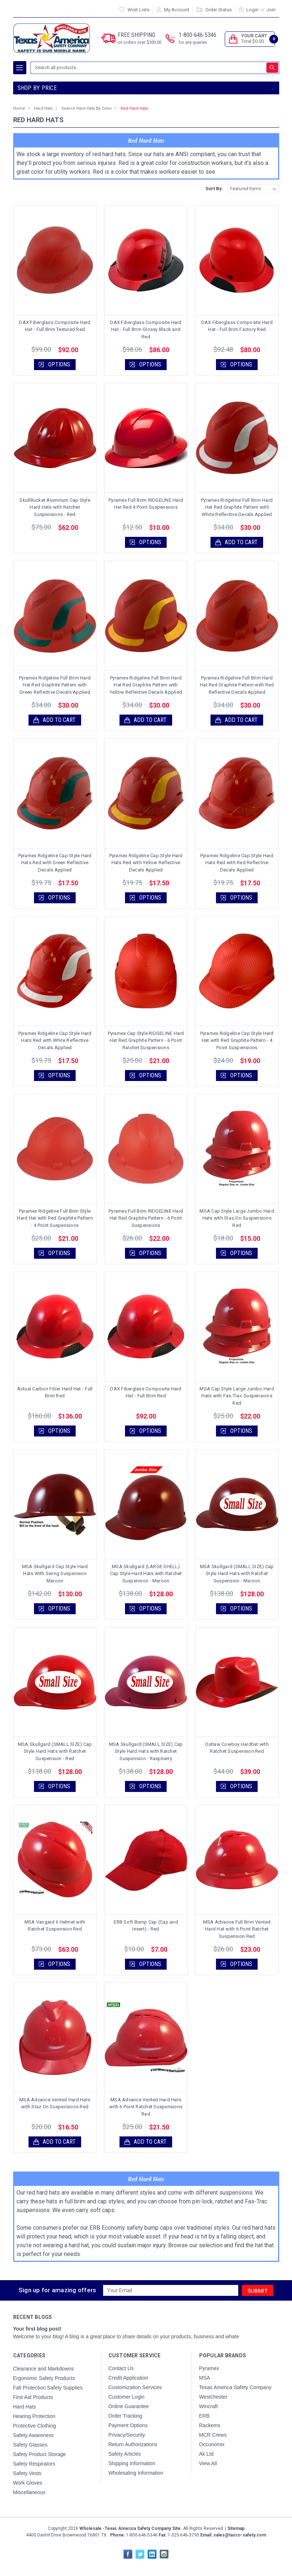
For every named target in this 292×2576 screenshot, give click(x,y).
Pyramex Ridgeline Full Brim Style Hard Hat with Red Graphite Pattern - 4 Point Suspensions (55, 1218)
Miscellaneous (29, 2492)
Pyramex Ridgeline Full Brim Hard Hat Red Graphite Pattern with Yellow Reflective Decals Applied (146, 685)
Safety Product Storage (39, 2454)
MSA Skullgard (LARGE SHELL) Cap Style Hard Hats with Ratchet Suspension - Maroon (146, 1573)
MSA (204, 2378)
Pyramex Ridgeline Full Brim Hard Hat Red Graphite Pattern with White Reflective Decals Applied (237, 507)
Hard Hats (43, 108)
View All (208, 2463)
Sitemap (235, 2528)
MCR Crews (213, 2435)
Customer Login (127, 2397)
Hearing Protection (34, 2416)
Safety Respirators (34, 2464)
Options (59, 364)
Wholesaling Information (136, 2473)
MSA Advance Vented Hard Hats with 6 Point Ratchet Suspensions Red (145, 2107)
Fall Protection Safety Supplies (48, 2388)
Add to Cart (241, 542)
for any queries (193, 42)
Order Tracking (126, 2416)
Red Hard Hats (134, 108)
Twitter (140, 2554)
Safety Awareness (33, 2435)
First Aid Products (33, 2397)
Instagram (164, 2554)
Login (252, 9)
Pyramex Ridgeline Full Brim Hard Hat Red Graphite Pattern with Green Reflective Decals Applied (55, 685)
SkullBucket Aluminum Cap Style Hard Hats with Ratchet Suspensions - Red (54, 507)
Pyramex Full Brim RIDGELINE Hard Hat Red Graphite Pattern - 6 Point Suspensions (146, 1218)
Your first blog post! (37, 2329)
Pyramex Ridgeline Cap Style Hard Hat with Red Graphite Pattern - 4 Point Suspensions (237, 1040)
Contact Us (121, 2368)
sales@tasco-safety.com (239, 2535)
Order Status (218, 9)
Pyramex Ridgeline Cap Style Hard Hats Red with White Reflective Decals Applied (55, 1040)
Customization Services (135, 2387)
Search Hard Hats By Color (86, 108)
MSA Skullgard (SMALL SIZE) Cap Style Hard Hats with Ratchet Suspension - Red (55, 1751)
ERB (204, 2416)
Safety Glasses (30, 2445)
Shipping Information (132, 2463)
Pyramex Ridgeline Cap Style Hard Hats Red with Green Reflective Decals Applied (55, 863)
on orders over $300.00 (139, 42)
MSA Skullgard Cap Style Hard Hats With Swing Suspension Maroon (55, 1573)
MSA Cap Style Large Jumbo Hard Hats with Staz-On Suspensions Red (237, 1218)
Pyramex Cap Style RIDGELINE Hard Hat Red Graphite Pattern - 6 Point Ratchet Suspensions (146, 1040)
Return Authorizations (133, 2444)
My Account (176, 9)
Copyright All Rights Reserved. (146, 2528)
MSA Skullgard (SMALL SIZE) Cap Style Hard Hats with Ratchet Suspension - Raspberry (146, 1751)
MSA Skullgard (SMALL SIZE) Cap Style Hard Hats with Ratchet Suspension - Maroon (237, 1573)
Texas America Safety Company (235, 2387)
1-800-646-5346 (197, 38)
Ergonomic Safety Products (44, 2378)
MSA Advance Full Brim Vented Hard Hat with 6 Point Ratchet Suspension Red (237, 1929)
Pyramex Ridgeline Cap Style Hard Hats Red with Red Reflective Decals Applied (237, 863)
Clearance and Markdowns (43, 2369)
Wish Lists (138, 9)
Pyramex (209, 2368)
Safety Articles (125, 2454)
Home (19, 108)
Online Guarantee (129, 2406)
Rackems (209, 2425)
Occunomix (212, 2444)
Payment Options (128, 2425)
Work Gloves (27, 2483)
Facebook (128, 2554)
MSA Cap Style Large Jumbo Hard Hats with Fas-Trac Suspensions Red (237, 1396)
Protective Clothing (34, 2426)
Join (271, 9)
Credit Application (128, 2378)
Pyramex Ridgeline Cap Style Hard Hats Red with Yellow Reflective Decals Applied (146, 863)
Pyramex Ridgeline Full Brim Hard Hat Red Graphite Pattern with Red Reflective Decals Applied (237, 685)
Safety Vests (27, 2473)
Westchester (213, 2397)
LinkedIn (152, 2554)
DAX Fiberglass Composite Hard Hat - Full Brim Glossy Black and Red (145, 329)
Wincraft (208, 2406)
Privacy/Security (127, 2435)
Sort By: (214, 188)
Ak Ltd (206, 2454)
